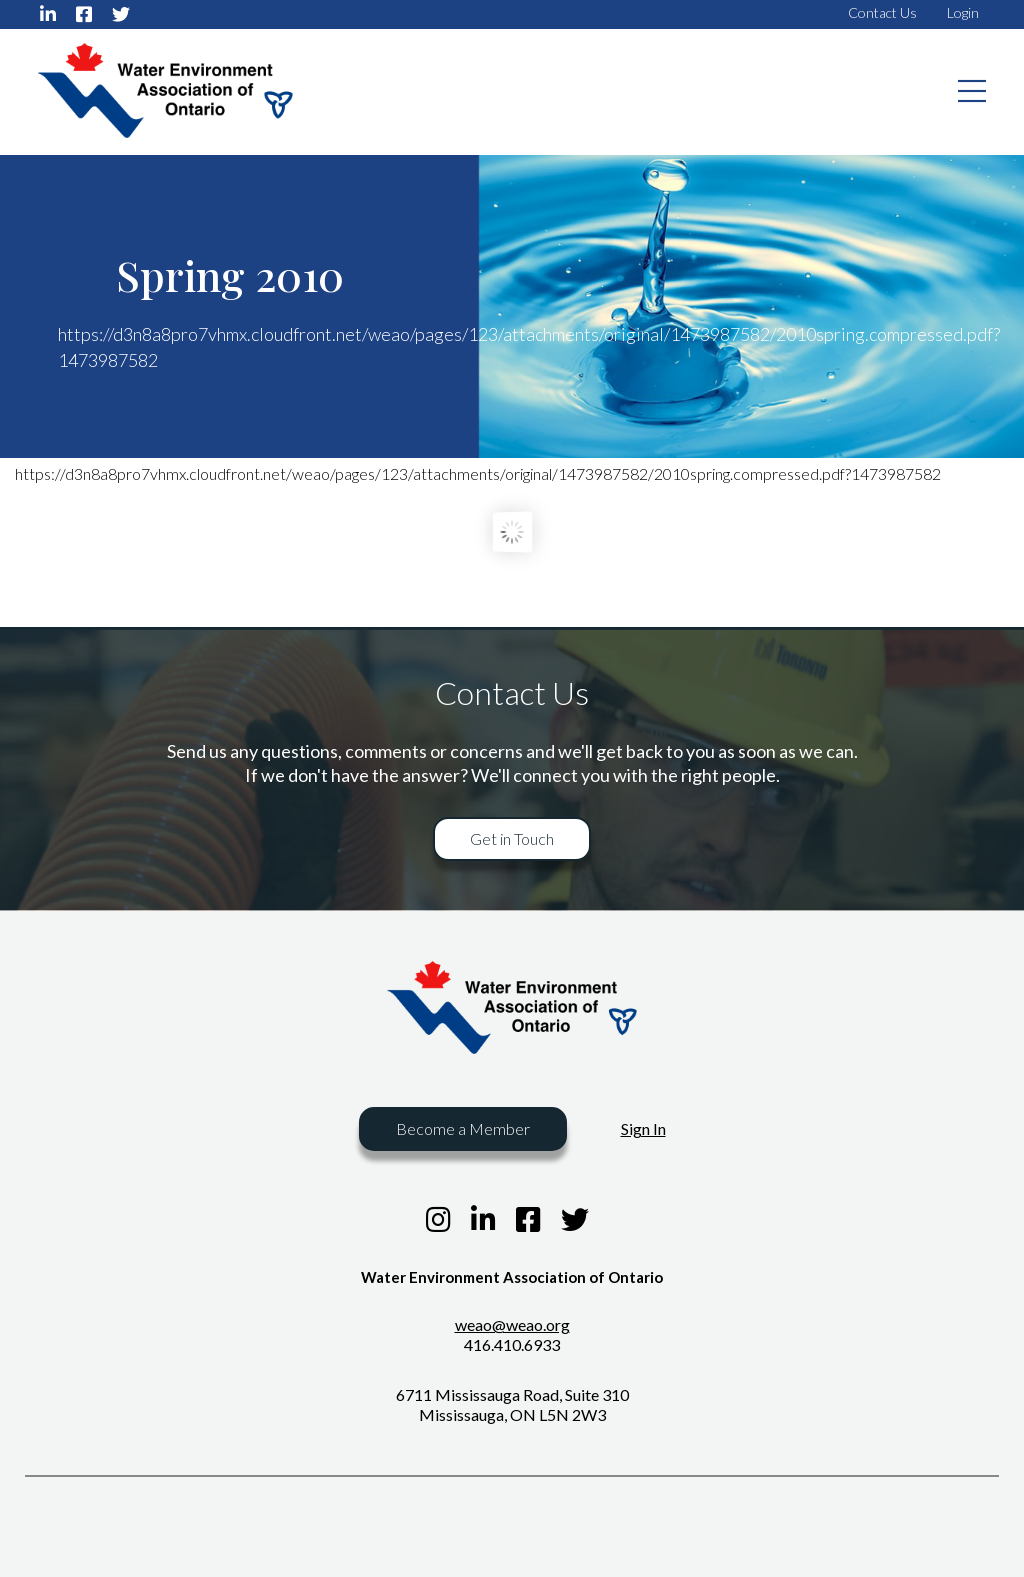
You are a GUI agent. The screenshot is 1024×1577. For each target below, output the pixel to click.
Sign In (643, 1128)
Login (963, 12)
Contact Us (882, 12)
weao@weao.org (512, 1324)
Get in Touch (512, 838)
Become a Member (463, 1128)
